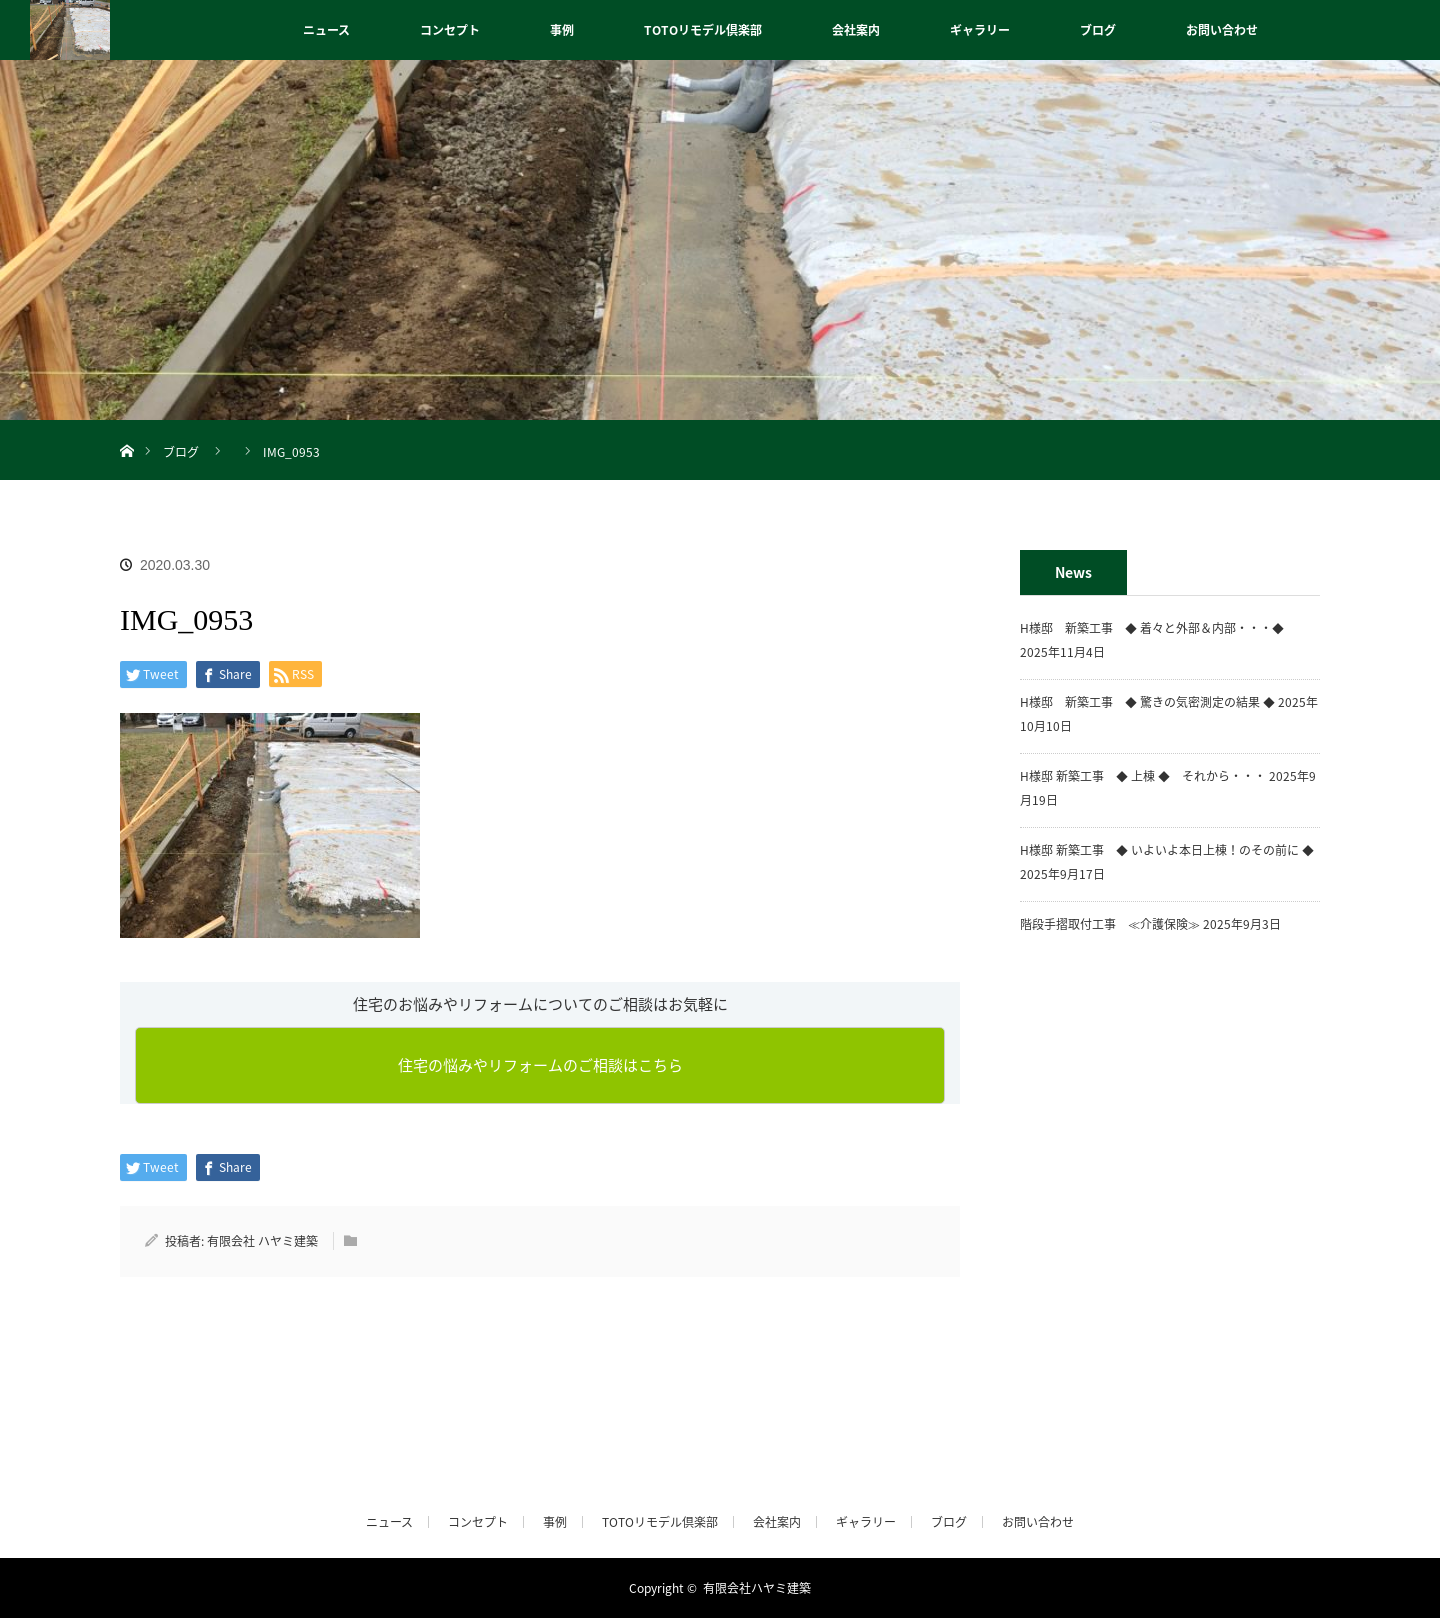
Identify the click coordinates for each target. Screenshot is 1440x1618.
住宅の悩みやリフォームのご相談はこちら (540, 1065)
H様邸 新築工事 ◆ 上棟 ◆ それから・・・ (1143, 776)
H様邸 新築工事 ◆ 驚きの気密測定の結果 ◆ (1147, 702)
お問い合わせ (1222, 30)
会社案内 (856, 30)
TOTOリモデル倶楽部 (703, 30)
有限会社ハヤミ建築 (757, 1588)
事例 (562, 30)
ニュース (326, 30)
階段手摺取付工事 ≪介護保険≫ (1110, 924)
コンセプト (450, 30)
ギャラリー (980, 30)
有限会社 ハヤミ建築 (262, 1241)
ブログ (1098, 30)
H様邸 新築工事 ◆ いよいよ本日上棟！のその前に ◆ (1167, 850)
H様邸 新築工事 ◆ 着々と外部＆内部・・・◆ (1158, 628)
